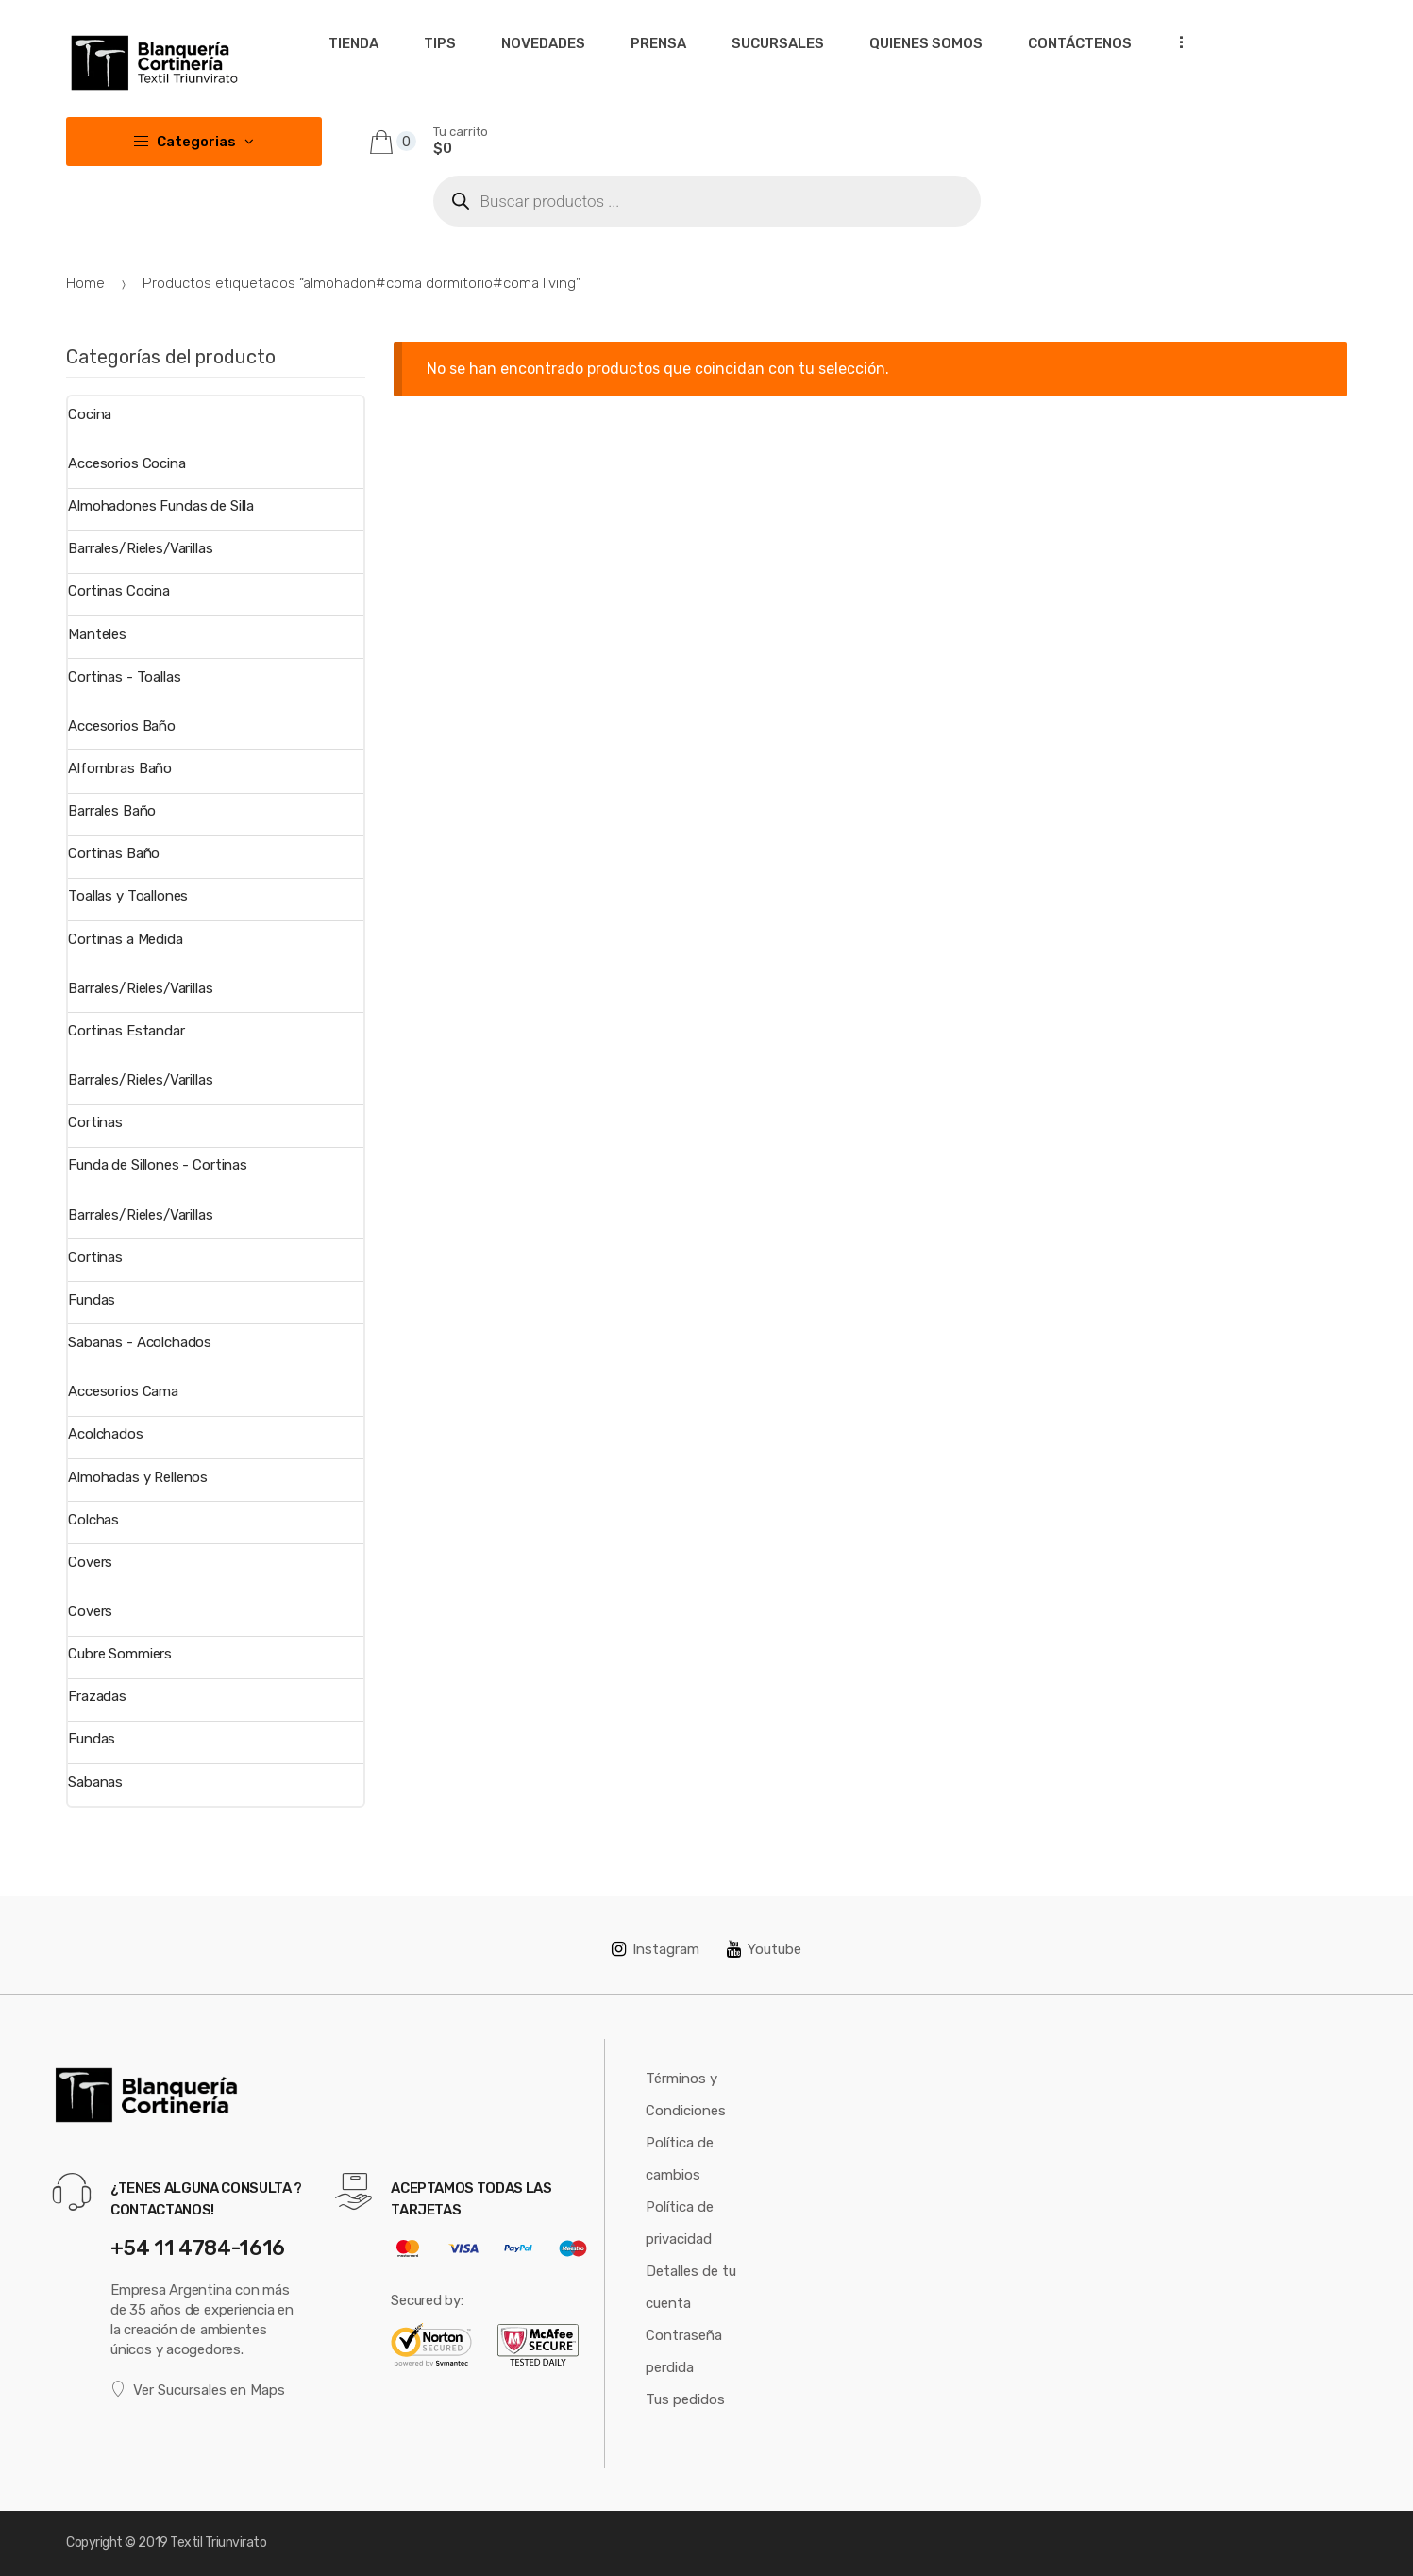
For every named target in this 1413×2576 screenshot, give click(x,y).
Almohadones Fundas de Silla (161, 505)
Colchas (93, 1519)
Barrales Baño (112, 810)
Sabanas (95, 1782)
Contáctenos (1080, 43)
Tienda (353, 43)
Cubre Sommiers (120, 1653)
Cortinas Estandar (126, 1030)
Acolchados (105, 1433)
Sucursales (778, 43)
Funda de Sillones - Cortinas (157, 1164)
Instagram (655, 1949)
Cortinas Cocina (119, 590)
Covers (90, 1562)
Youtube (764, 1949)
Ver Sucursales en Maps (197, 2390)
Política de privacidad (680, 2223)
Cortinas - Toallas (124, 676)
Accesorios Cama (123, 1391)
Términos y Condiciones (686, 2094)
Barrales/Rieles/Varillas (140, 548)
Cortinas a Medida (125, 939)
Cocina (89, 414)
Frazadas (97, 1696)
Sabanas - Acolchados (139, 1342)
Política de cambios (680, 2158)
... (1175, 42)
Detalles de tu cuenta (691, 2287)
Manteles (97, 634)
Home (85, 283)
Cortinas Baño (114, 853)
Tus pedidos (685, 2399)
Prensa (658, 43)
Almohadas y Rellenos (138, 1477)
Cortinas (95, 1122)
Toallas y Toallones (128, 895)
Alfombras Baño (120, 768)
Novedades (543, 43)
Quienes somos (926, 43)
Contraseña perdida (684, 2351)
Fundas (91, 1299)
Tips (440, 43)
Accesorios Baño (122, 725)
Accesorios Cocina (126, 463)
